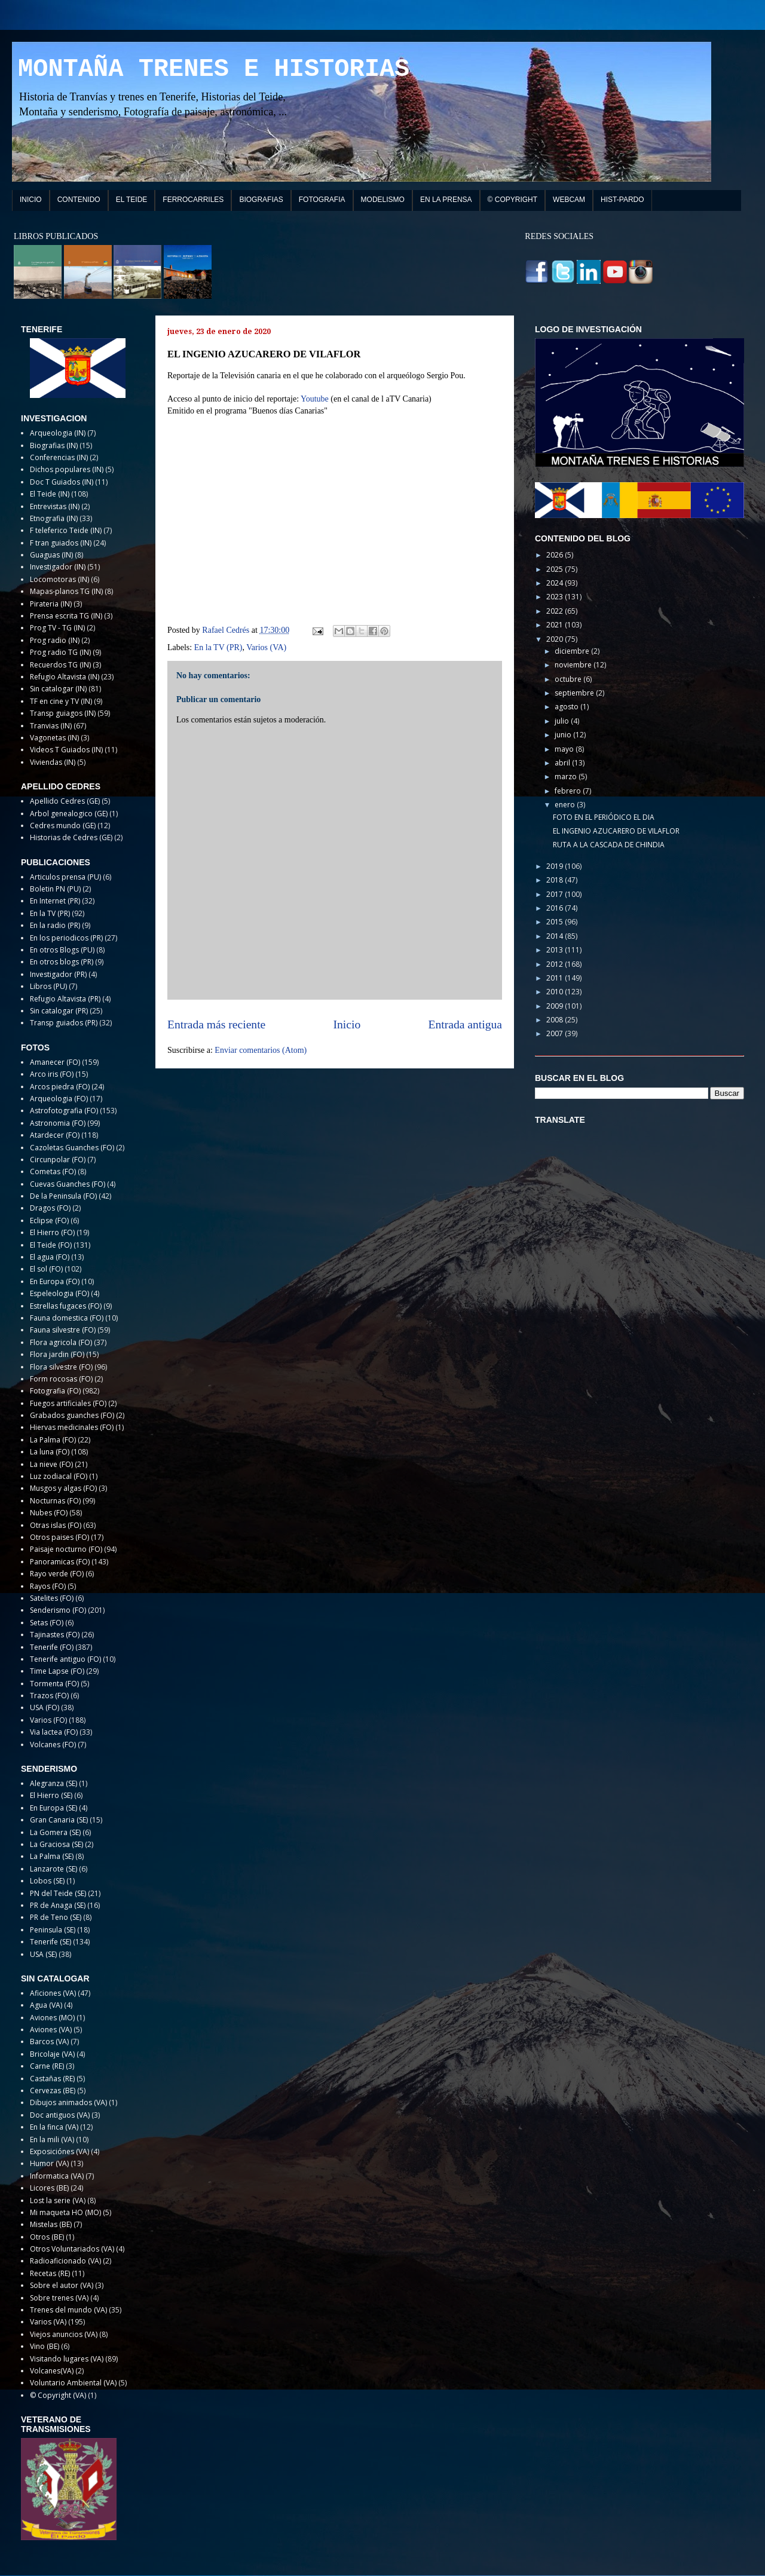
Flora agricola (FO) (61, 1342)
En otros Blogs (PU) (62, 950)
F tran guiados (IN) (60, 543)
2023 (555, 597)
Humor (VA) (49, 2163)
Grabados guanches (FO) (72, 1415)
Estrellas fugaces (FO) (66, 1306)
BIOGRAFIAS (261, 199)
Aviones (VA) (51, 2029)
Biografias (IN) (54, 445)
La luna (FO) (49, 1452)
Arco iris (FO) (52, 1074)
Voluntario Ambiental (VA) (73, 2383)
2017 (555, 894)
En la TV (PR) (218, 647)
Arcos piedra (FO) (60, 1087)
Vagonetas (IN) (54, 738)
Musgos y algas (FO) (63, 1488)
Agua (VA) (46, 2005)
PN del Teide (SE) (58, 1893)
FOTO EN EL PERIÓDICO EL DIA (603, 817)
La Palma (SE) (52, 1856)
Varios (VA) (266, 647)
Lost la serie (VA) (57, 2200)
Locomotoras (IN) (59, 579)
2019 (555, 866)
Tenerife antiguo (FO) (65, 1659)
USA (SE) (43, 1954)
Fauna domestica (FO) (66, 1318)
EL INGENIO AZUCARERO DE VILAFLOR (616, 831)
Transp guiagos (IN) (63, 713)
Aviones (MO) (52, 2018)
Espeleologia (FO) (59, 1293)
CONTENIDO (78, 199)
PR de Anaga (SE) (57, 1905)
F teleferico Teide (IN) (66, 530)
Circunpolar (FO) (57, 1159)
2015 (555, 922)
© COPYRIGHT (513, 199)
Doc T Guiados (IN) (61, 482)
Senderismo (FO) (58, 1610)
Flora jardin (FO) (57, 1354)
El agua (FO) (49, 1257)
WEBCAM (569, 199)
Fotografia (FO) (55, 1391)
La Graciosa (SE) (56, 1844)
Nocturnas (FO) (55, 1501)
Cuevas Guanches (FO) (67, 1184)
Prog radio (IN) (54, 640)
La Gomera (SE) (55, 1832)
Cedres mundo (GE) (63, 825)
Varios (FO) (48, 1720)
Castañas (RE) (52, 2078)
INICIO (31, 199)
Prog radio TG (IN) (60, 652)
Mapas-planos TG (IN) (66, 591)
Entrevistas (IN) (54, 506)
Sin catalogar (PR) (59, 1011)
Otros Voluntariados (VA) (72, 2249)
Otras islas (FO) (55, 1525)
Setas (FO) (46, 1623)
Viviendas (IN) (52, 762)
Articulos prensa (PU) (65, 877)
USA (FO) (44, 1707)
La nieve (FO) (51, 1464)
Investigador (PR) (58, 974)
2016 (555, 908)
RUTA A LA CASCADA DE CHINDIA (609, 845)
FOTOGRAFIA (322, 199)
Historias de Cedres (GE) (71, 837)
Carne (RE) (47, 2066)
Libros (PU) (48, 986)
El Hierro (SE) (51, 1795)
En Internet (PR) (55, 901)
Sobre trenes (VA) (59, 2298)
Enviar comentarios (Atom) (261, 1050)
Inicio (347, 1024)
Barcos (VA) (49, 2041)
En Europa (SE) (53, 1808)
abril (563, 763)
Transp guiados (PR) (63, 1023)
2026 (555, 555)
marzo (567, 776)
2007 (555, 1033)
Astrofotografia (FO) (64, 1110)
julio (563, 721)
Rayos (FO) (48, 1586)
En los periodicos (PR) (66, 938)
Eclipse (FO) (49, 1220)
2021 (555, 625)
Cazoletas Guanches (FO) (72, 1147)
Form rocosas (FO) (61, 1379)
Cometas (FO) (53, 1171)
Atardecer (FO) (54, 1135)
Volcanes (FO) (53, 1744)
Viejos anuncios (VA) (63, 2334)
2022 (555, 611)
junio (564, 735)
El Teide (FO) (51, 1245)
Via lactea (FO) (54, 1732)
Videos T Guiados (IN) (66, 750)
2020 (555, 639)
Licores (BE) (49, 2188)
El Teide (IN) (49, 494)
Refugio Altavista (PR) (65, 999)
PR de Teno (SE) (55, 1917)
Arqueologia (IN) (57, 433)
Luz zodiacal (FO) (58, 1476)
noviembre (574, 665)
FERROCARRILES (193, 199)
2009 (555, 1006)
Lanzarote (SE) (53, 1869)
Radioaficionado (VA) (65, 2261)
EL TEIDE (132, 199)
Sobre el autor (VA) (61, 2285)
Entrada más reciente (216, 1024)
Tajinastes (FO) (54, 1634)
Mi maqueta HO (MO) (65, 2212)
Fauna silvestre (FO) (63, 1330)
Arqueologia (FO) (59, 1099)
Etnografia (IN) (54, 518)
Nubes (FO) (49, 1513)
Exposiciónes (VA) (59, 2151)
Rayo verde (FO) (57, 1574)
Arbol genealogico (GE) (69, 813)
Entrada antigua (466, 1024)
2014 (555, 936)
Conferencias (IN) (59, 457)
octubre (569, 679)
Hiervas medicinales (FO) (72, 1427)
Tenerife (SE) (50, 1942)
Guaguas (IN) (51, 555)
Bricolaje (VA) (52, 2054)
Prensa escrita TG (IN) (66, 616)
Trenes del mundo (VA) (68, 2310)
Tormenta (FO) (54, 1683)
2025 (555, 569)
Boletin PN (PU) (55, 889)
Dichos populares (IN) (66, 469)
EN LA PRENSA (446, 199)
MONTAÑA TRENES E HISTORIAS (213, 69)
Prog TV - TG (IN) (57, 628)
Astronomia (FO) (57, 1123)
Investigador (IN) (57, 567)
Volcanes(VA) (52, 2371)
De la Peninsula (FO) (63, 1196)
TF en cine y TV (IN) (61, 701)
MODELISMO (383, 199)
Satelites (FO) (52, 1598)
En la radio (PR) (55, 925)
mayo (565, 749)
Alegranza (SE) (53, 1783)
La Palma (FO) (53, 1440)
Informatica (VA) (57, 2176)
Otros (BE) (47, 2237)
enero (566, 805)
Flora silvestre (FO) (61, 1367)
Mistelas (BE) (51, 2224)
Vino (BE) (44, 2346)
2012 (555, 964)
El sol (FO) (46, 1269)
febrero (569, 791)
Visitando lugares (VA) (66, 2359)
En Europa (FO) (54, 1281)
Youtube (315, 398)
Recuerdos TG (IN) (60, 665)
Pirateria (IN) (51, 604)
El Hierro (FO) (52, 1232)
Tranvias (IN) (51, 726)
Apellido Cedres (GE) (65, 801)
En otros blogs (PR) (61, 962)
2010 (555, 992)
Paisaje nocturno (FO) (66, 1549)
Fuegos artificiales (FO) (68, 1403)
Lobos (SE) (47, 1881)
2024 (555, 583)
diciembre (573, 651)
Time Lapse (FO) (57, 1671)
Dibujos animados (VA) (68, 2102)
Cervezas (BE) (52, 2090)
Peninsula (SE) (52, 1930)
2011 (555, 978)
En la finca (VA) (54, 2127)
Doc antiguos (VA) (60, 2115)
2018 (555, 880)
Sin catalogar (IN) (58, 689)
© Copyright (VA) (58, 2395)
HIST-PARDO (622, 199)
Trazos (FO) (49, 1695)
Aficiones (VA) (53, 1993)
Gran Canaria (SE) (59, 1820)
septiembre (575, 693)
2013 (555, 950)
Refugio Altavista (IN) (64, 677)
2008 (555, 1020)
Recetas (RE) (50, 2273)
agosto (567, 707)
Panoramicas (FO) (60, 1562)
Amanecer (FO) (55, 1062)
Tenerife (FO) (52, 1647)
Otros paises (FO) (59, 1537)
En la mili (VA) (52, 2139)
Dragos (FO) (50, 1208)
